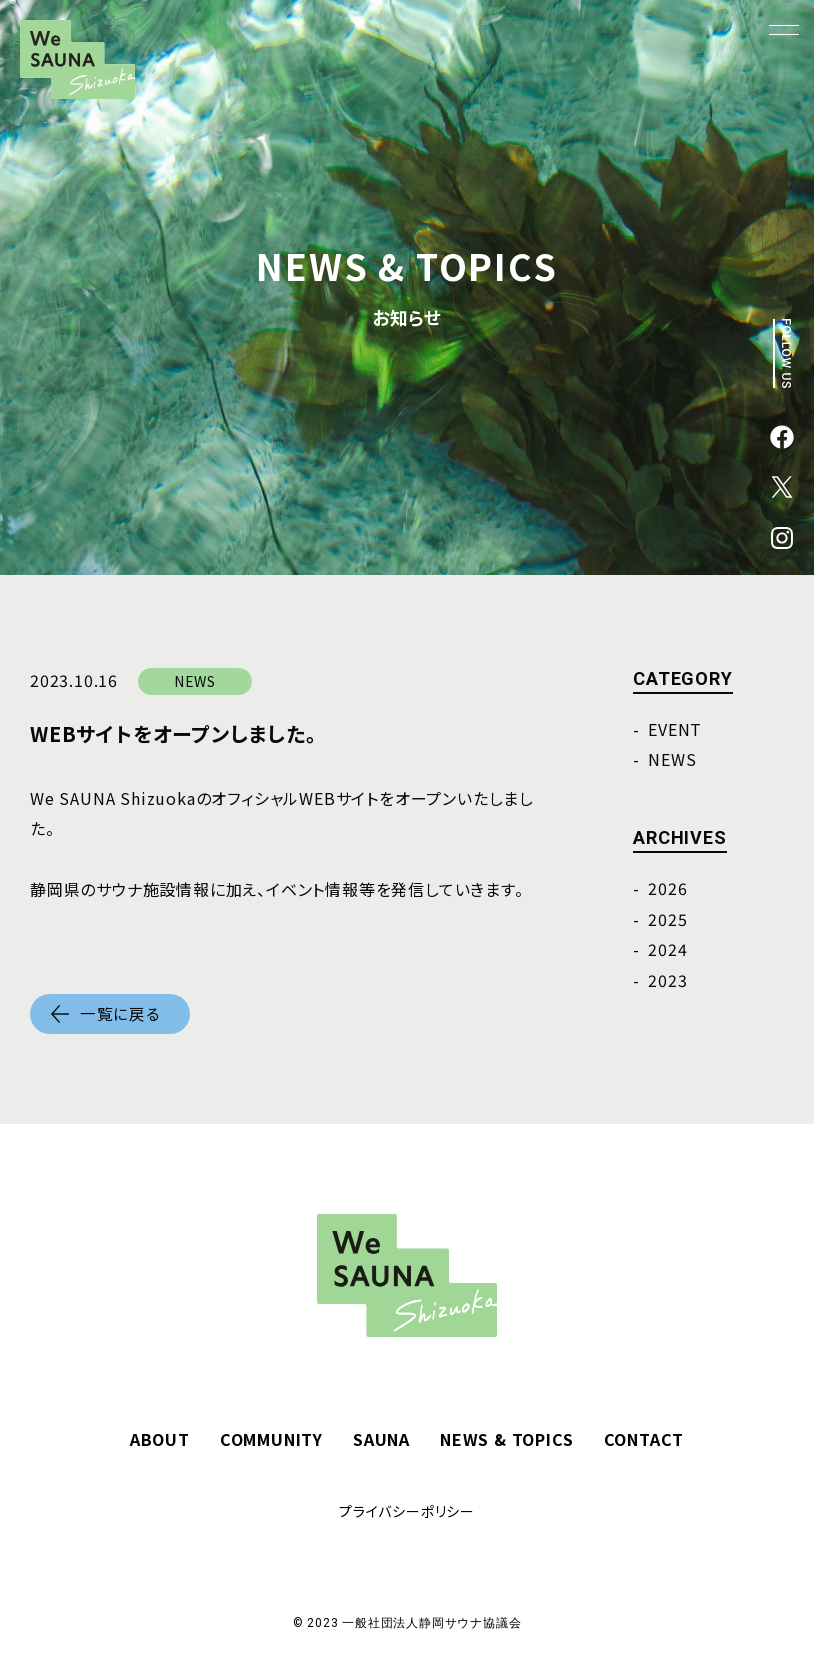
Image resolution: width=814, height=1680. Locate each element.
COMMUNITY (271, 1439)
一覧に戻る (120, 1014)
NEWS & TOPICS (506, 1439)
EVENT (675, 729)
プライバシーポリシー (407, 1511)
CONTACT (644, 1439)
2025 (667, 919)
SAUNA (381, 1439)
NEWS (672, 759)
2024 (667, 949)
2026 (667, 888)
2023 (667, 980)
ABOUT (160, 1439)
